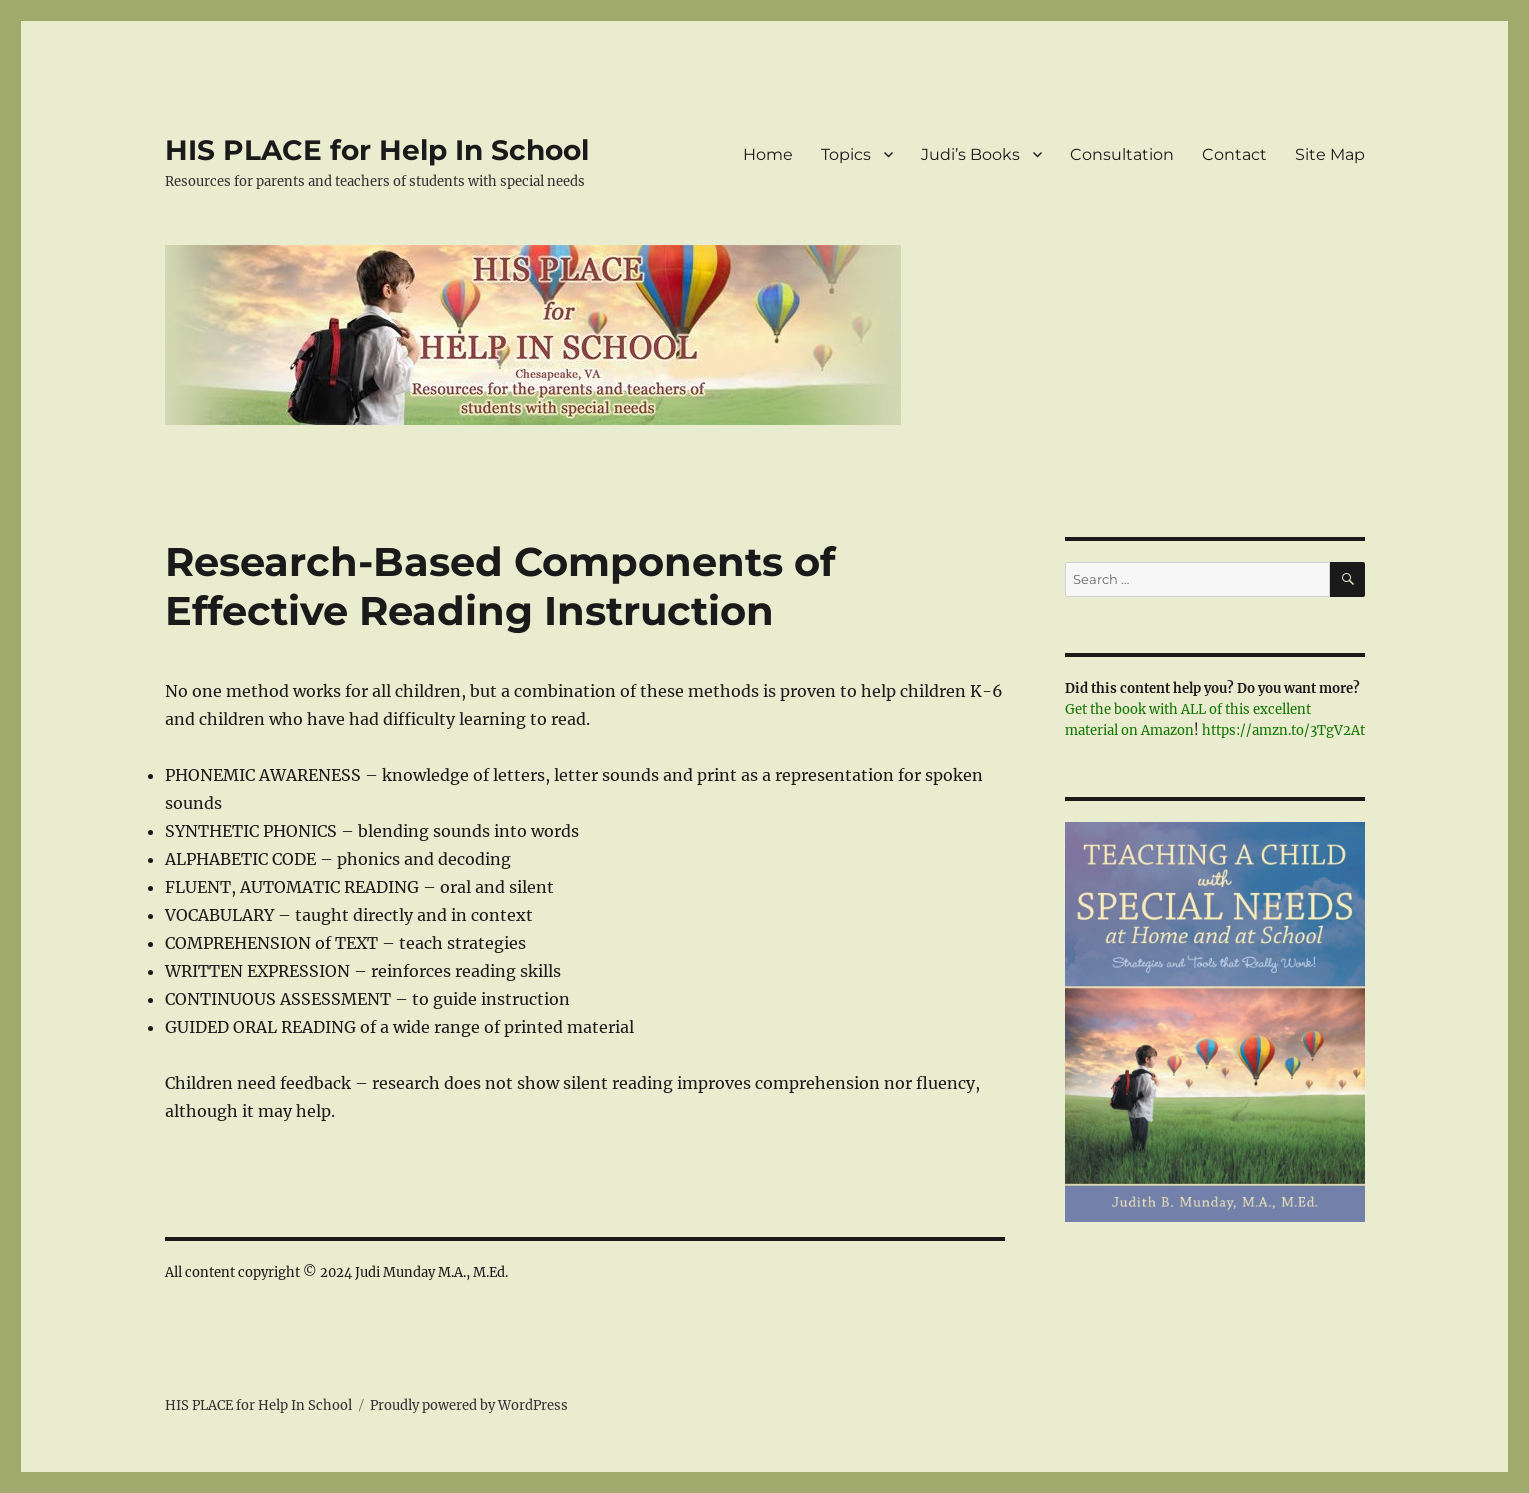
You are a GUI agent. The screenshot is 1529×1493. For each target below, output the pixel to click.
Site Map (1330, 154)
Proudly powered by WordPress (469, 1405)
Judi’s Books (970, 154)
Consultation (1122, 154)
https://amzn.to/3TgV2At (1283, 730)
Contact (1234, 154)
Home (768, 154)
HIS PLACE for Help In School (377, 150)
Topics (846, 154)
